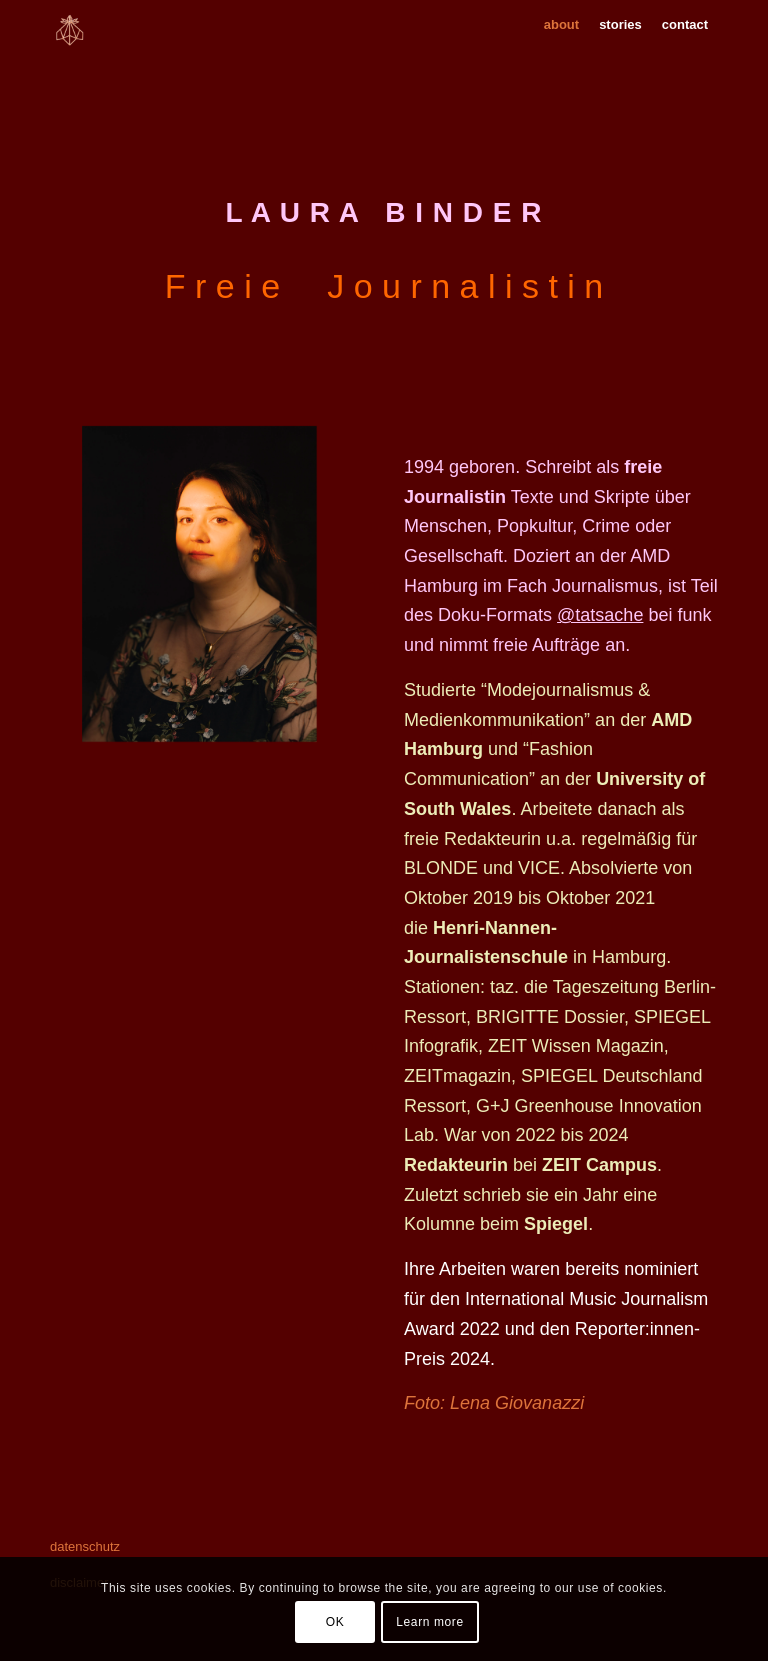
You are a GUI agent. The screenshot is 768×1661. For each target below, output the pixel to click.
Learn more (429, 1622)
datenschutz (85, 1546)
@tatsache (600, 615)
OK (335, 1622)
